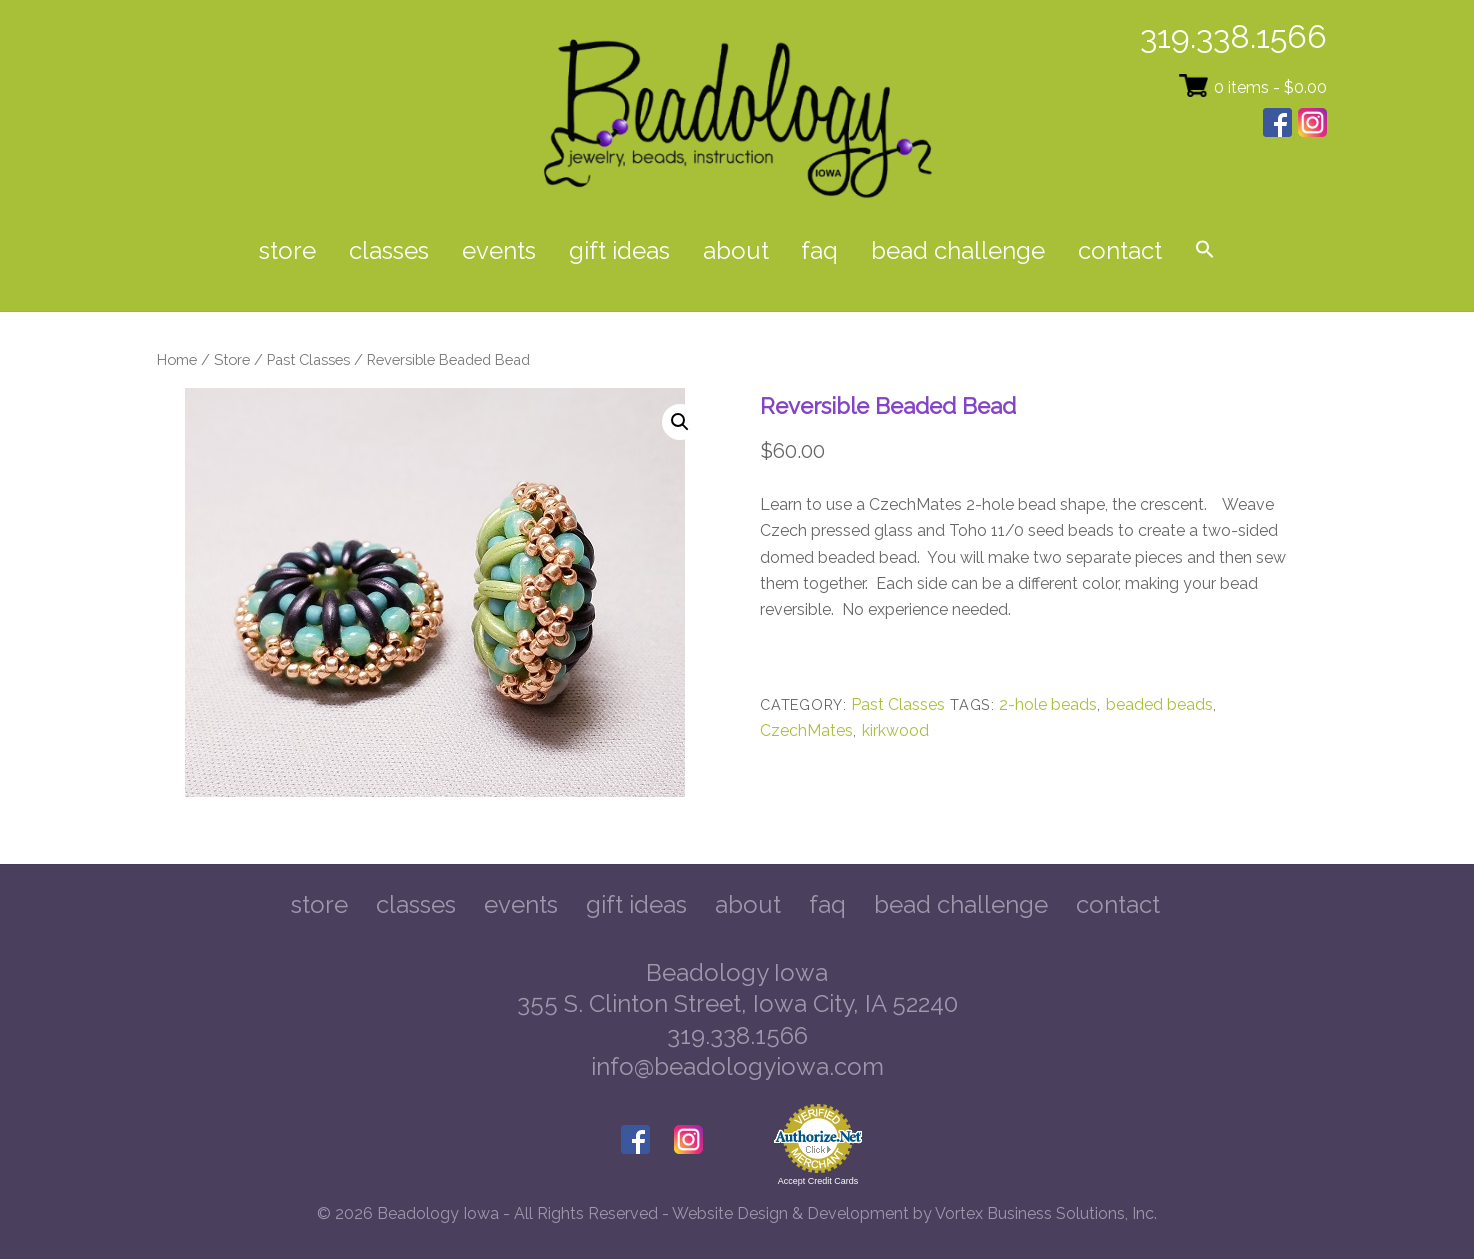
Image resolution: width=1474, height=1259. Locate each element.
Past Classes (308, 359)
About (736, 250)
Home (177, 359)
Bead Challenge (958, 250)
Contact (1120, 250)
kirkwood (895, 730)
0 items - (1270, 87)
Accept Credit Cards (818, 1181)
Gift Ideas (619, 250)
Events (499, 250)
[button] (1204, 251)
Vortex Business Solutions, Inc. (1046, 1213)
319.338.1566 (1233, 36)
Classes (389, 250)
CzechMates (806, 730)
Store (287, 250)
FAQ (819, 250)
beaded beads (1159, 704)
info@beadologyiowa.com (737, 1066)
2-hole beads (1048, 704)
